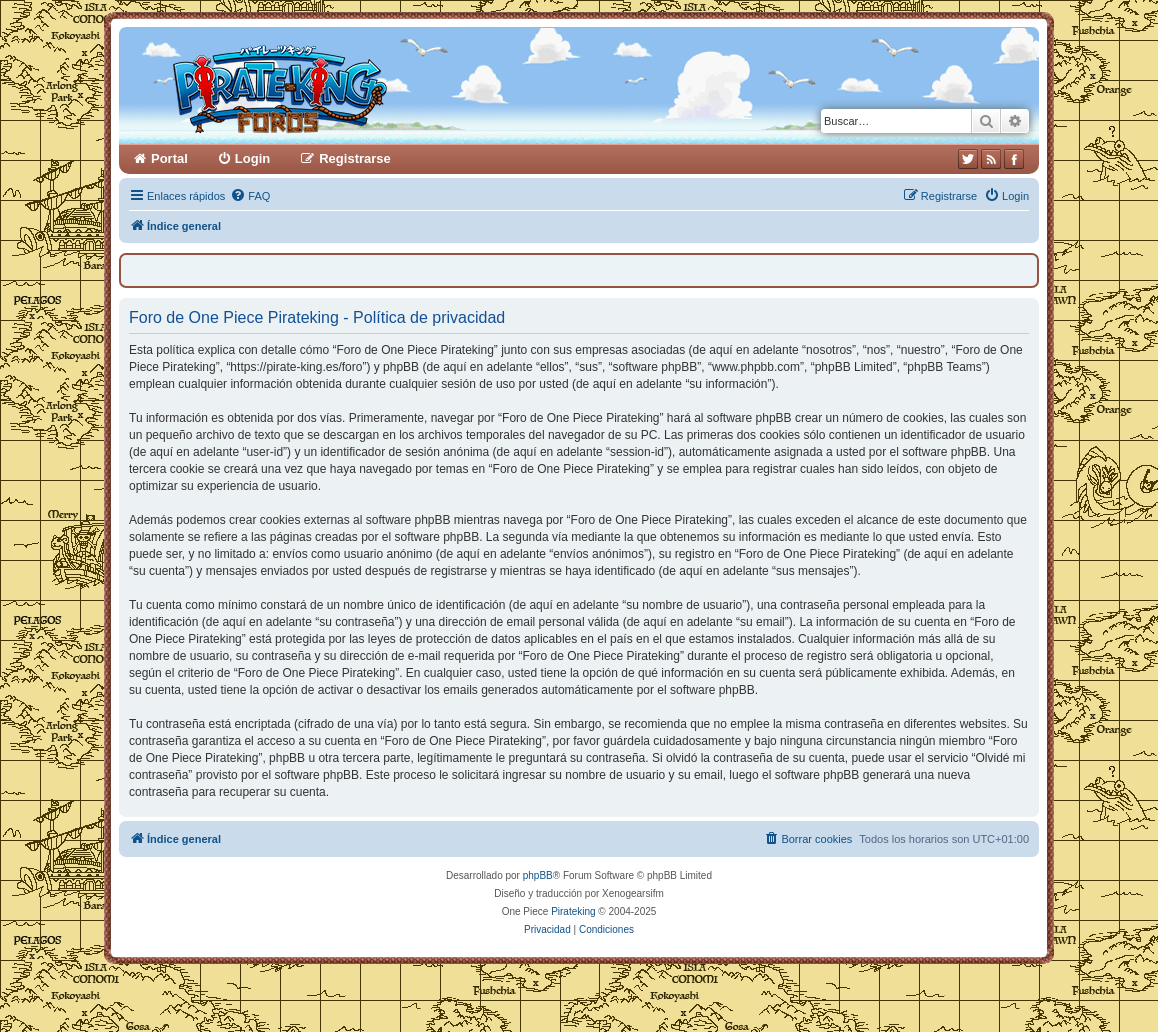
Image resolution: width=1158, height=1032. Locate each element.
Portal (169, 158)
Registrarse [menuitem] (355, 158)
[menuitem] (250, 196)
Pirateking (573, 911)
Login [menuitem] (252, 158)
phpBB (538, 875)
